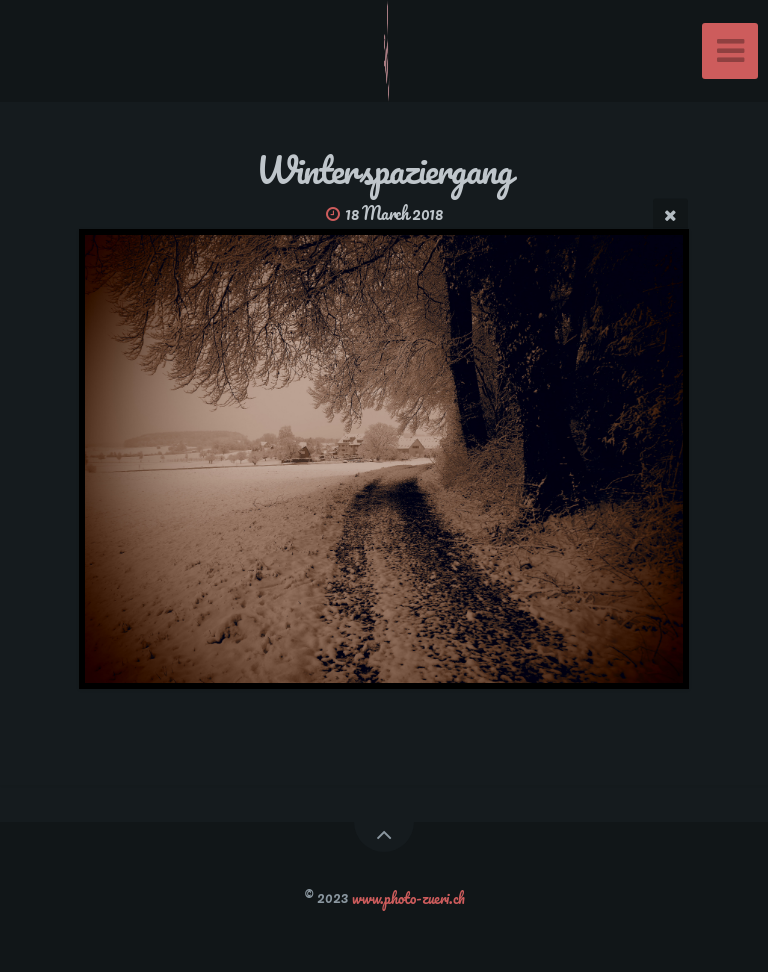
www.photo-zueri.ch (408, 897)
